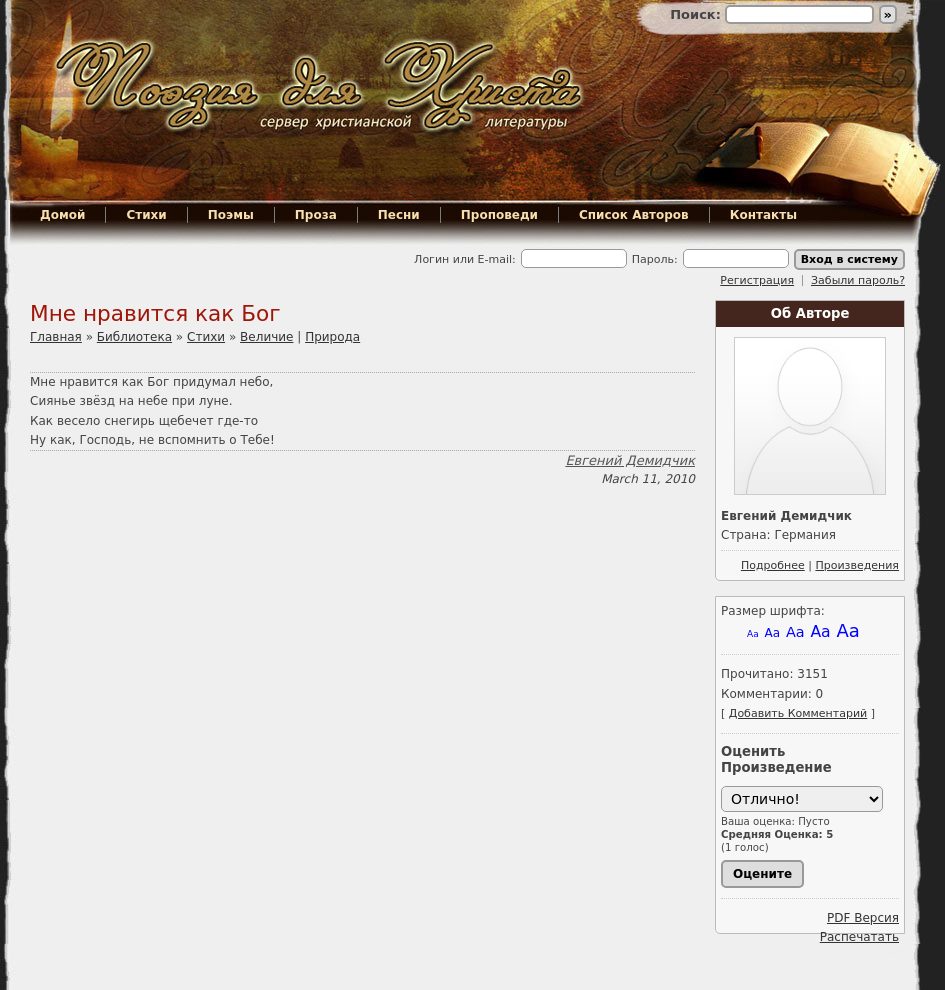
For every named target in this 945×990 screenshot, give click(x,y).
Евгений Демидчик (630, 460)
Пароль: (655, 259)
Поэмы (231, 215)
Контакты (763, 215)
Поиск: (697, 14)
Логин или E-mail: (465, 259)
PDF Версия (863, 918)
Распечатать (859, 937)
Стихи (146, 215)
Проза (316, 215)
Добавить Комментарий (798, 713)
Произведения (857, 565)
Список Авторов (634, 215)
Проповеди (499, 215)
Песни (399, 215)
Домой (62, 215)
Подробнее (773, 565)
